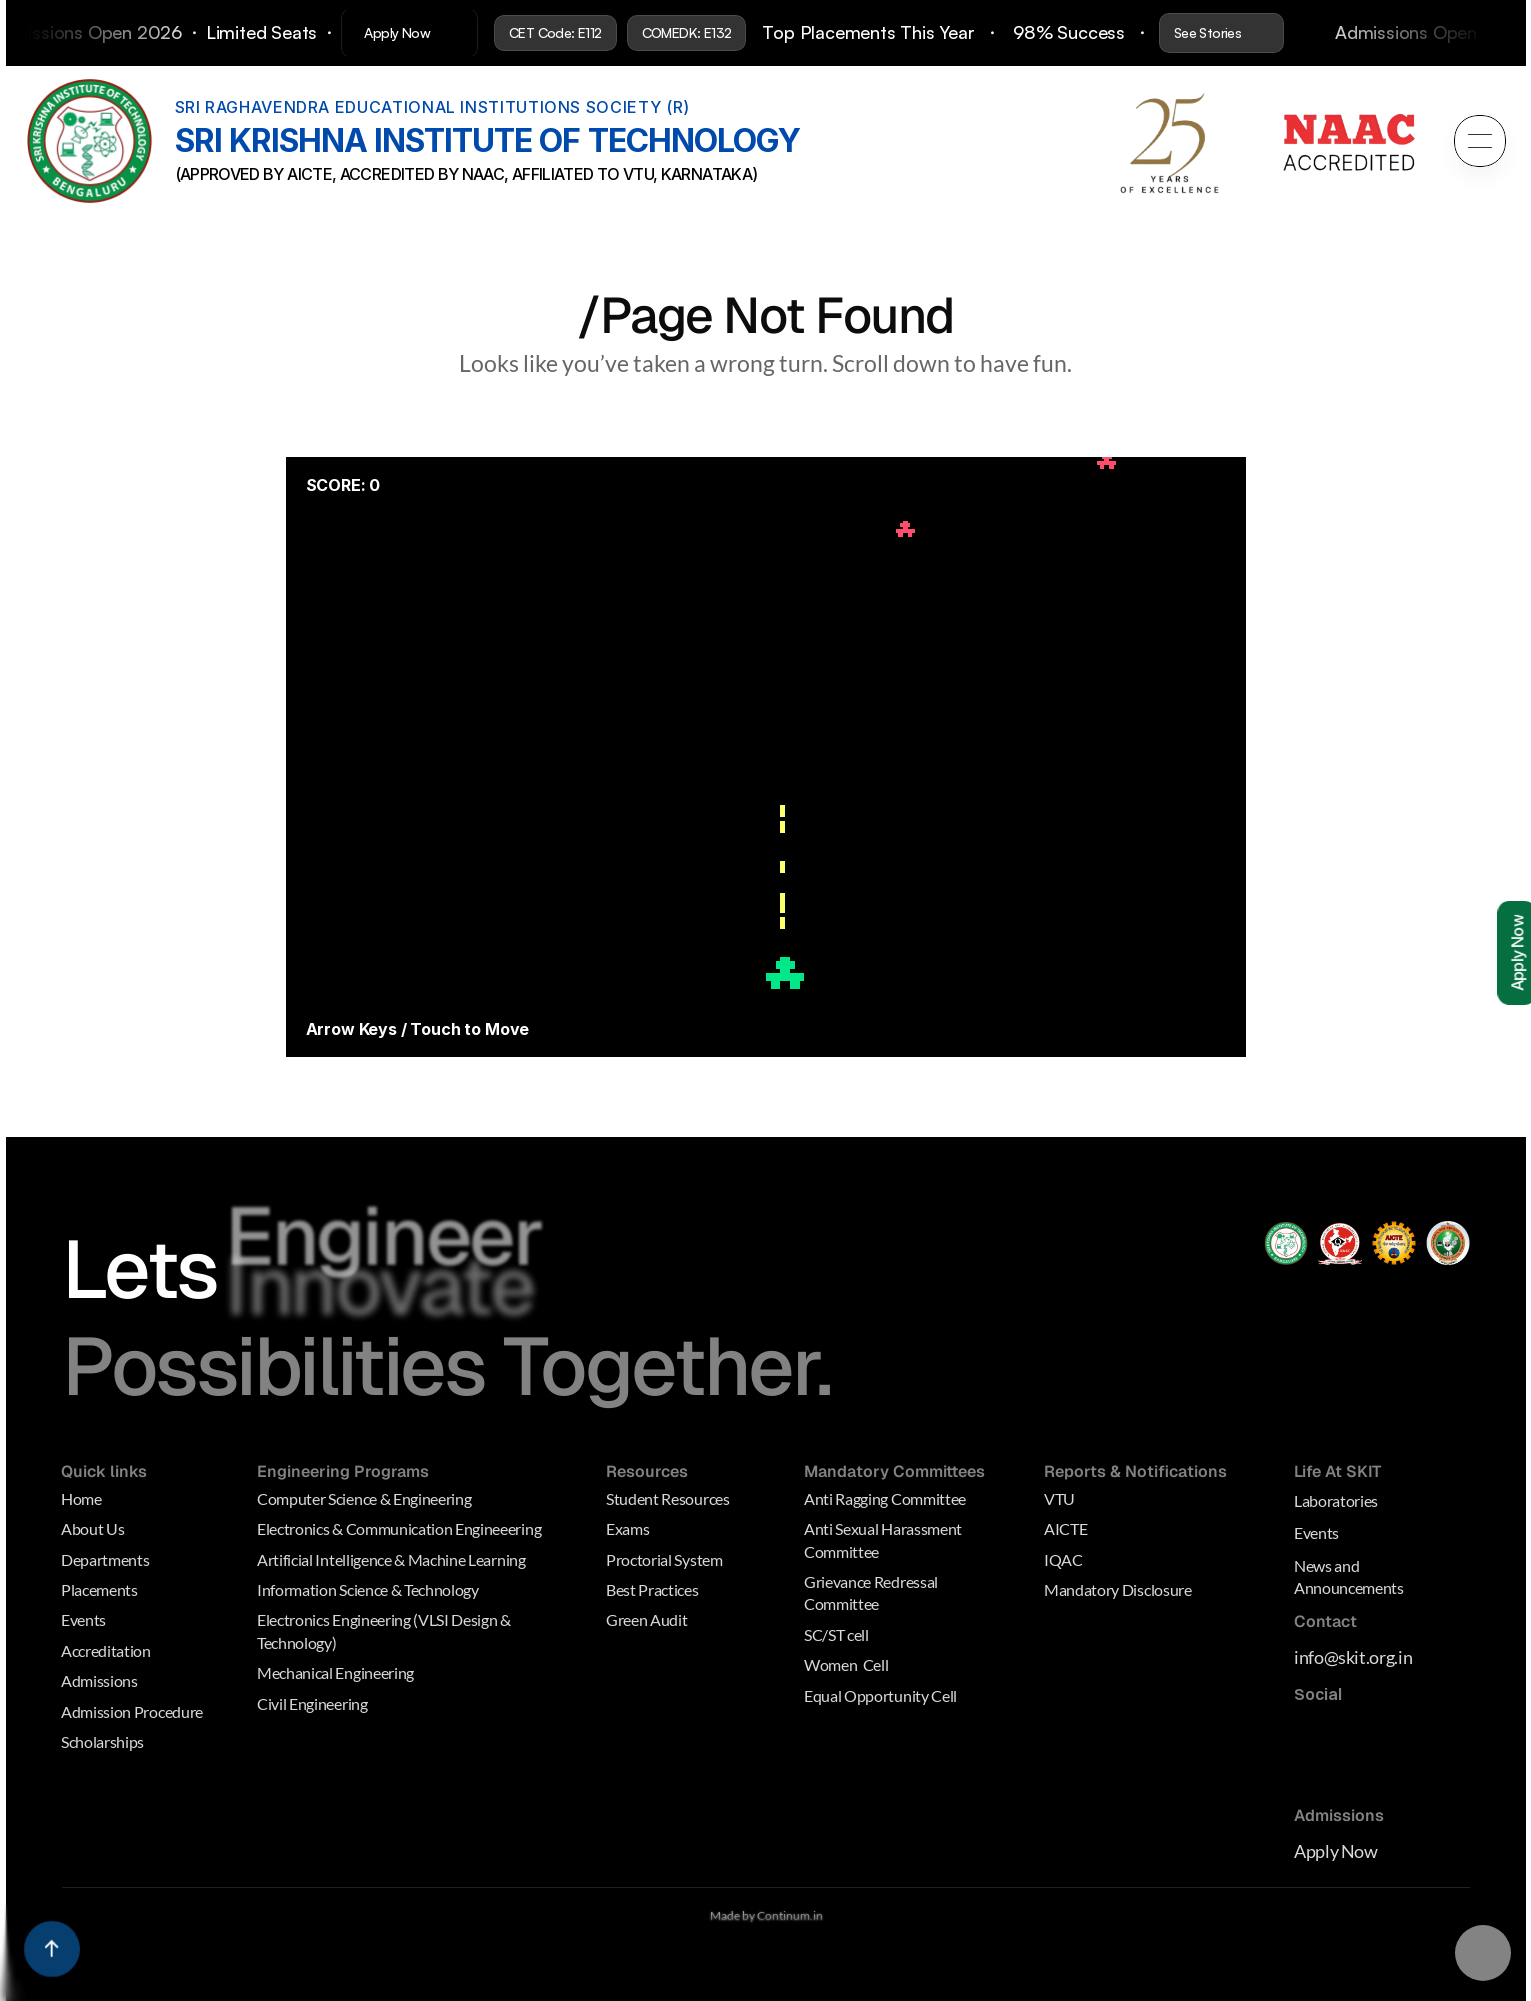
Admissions (99, 1680)
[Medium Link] (1311, 1735)
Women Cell (846, 1664)
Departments (105, 1559)
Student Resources (669, 1498)
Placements (99, 1589)
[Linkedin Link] (1374, 1735)
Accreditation (106, 1650)
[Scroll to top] (52, 1949)
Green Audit (646, 1620)
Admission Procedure (132, 1711)
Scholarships (102, 1741)
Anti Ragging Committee (885, 1498)
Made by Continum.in (765, 1915)
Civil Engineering (312, 1703)
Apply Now (1336, 1851)
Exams (627, 1528)
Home (81, 1498)
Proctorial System (664, 1559)
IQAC (1063, 1559)
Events (83, 1620)
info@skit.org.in (1353, 1658)
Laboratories (1336, 1500)
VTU (1059, 1498)
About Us (92, 1528)
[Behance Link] (1358, 1775)
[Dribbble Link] (1316, 1775)
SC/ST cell (836, 1634)
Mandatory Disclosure (1118, 1589)
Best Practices (652, 1589)
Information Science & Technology (368, 1589)
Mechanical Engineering (335, 1672)
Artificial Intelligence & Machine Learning (391, 1559)
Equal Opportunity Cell (880, 1695)
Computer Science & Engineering (364, 1498)
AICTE (1065, 1528)
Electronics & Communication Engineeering (399, 1528)
